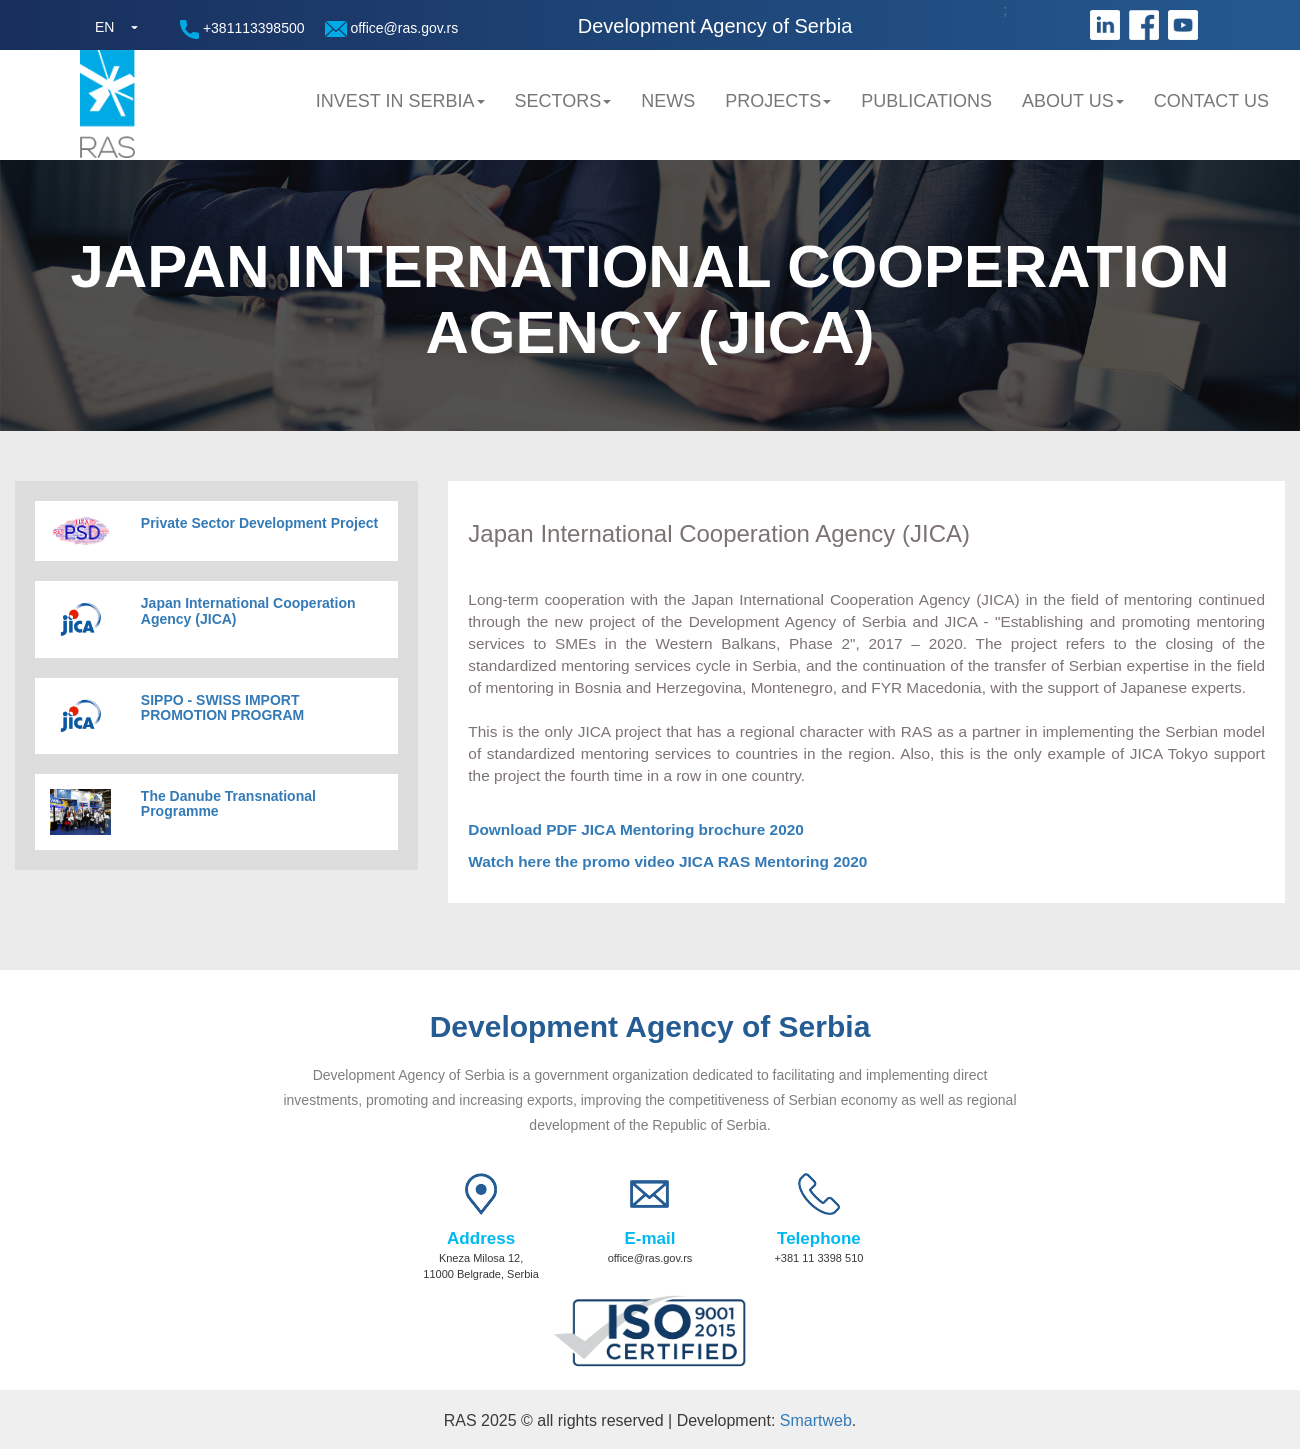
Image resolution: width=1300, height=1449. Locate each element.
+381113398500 (242, 29)
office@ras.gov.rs (392, 28)
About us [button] (1073, 101)
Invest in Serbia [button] (400, 101)
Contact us (1211, 101)
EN (104, 27)
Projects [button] (778, 101)
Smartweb (816, 1420)
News (668, 101)
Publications (926, 101)
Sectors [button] (563, 101)
